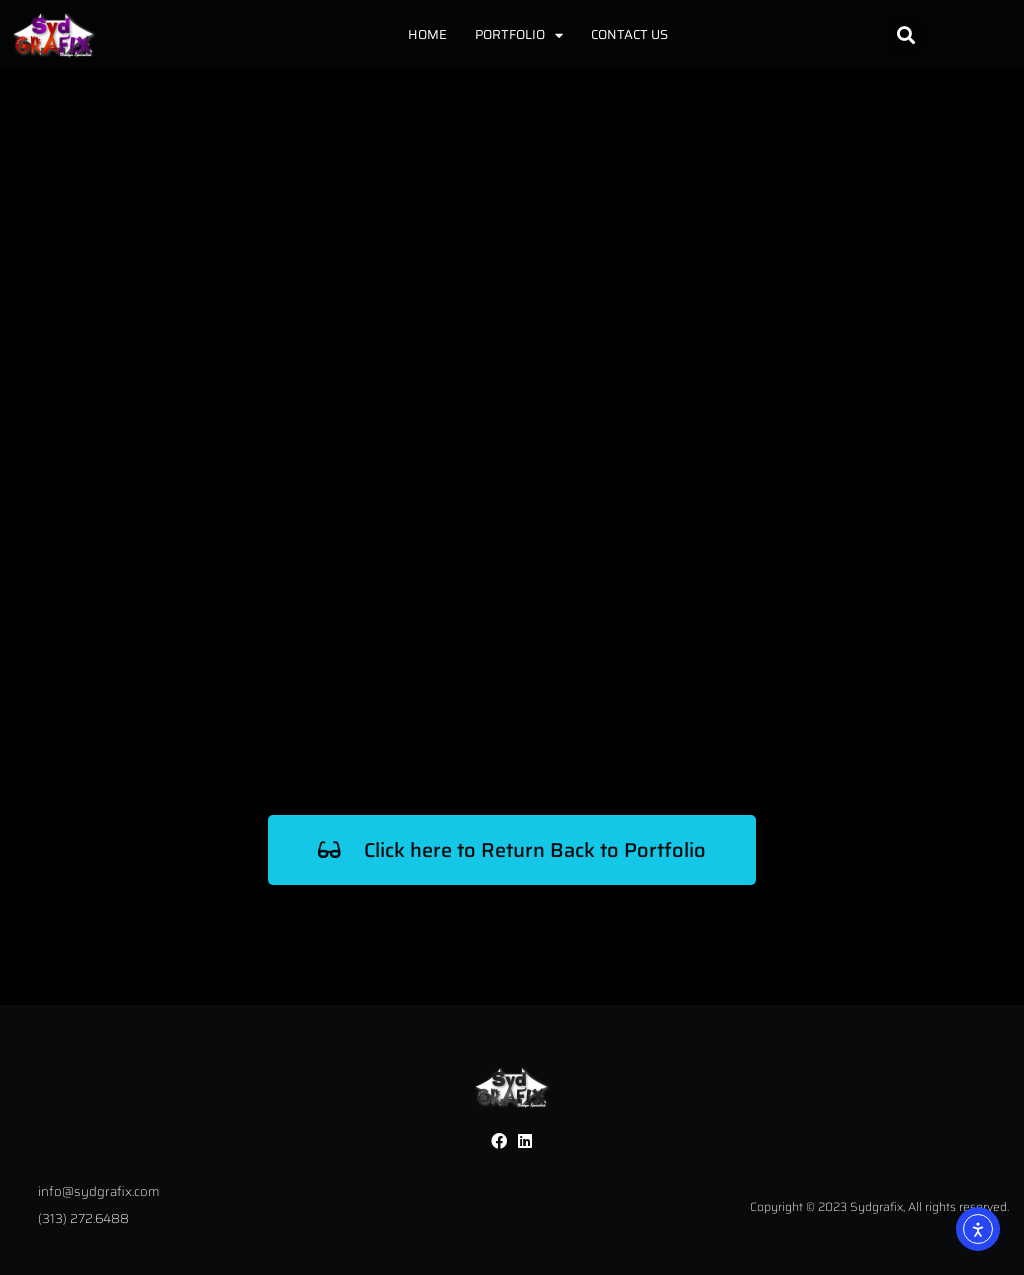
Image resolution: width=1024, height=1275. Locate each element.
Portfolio (519, 35)
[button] (906, 35)
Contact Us (629, 34)
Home (427, 34)
